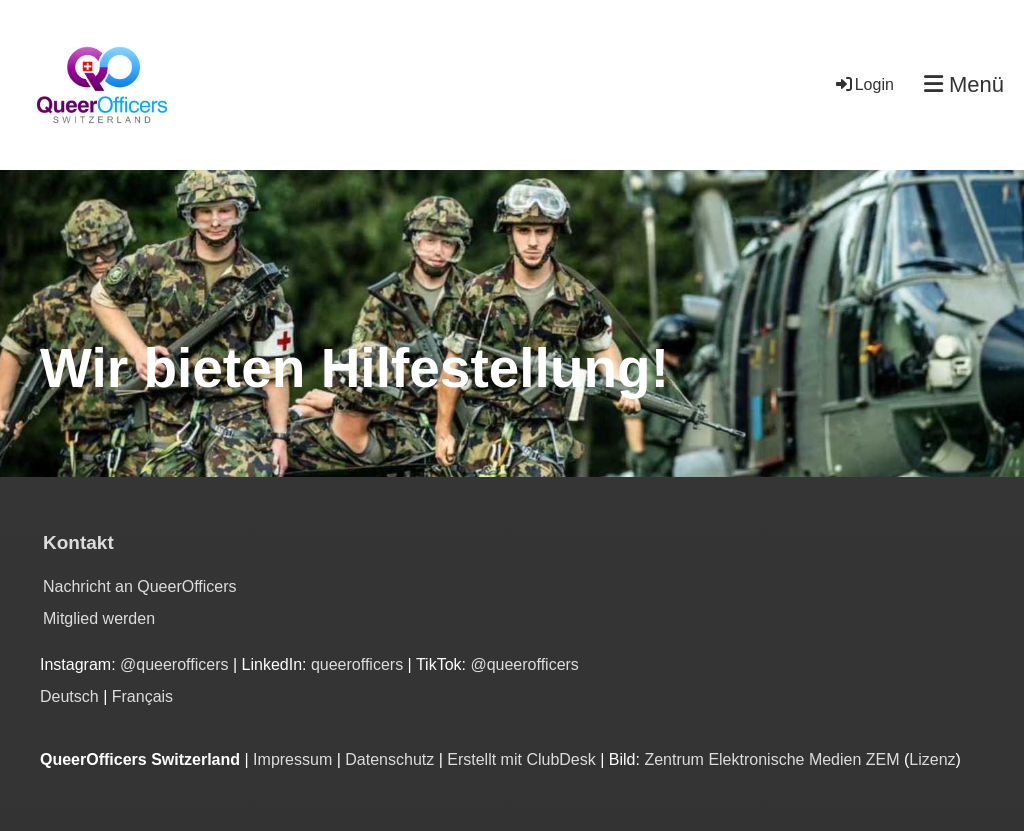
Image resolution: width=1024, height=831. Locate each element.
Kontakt (78, 542)
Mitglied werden (99, 618)
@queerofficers (174, 664)
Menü (964, 84)
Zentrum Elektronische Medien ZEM (771, 759)
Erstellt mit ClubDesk (521, 759)
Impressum (292, 759)
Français (142, 696)
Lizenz (932, 759)
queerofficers (359, 664)
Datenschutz (389, 759)
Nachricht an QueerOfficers (140, 586)
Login (863, 84)
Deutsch (69, 696)
